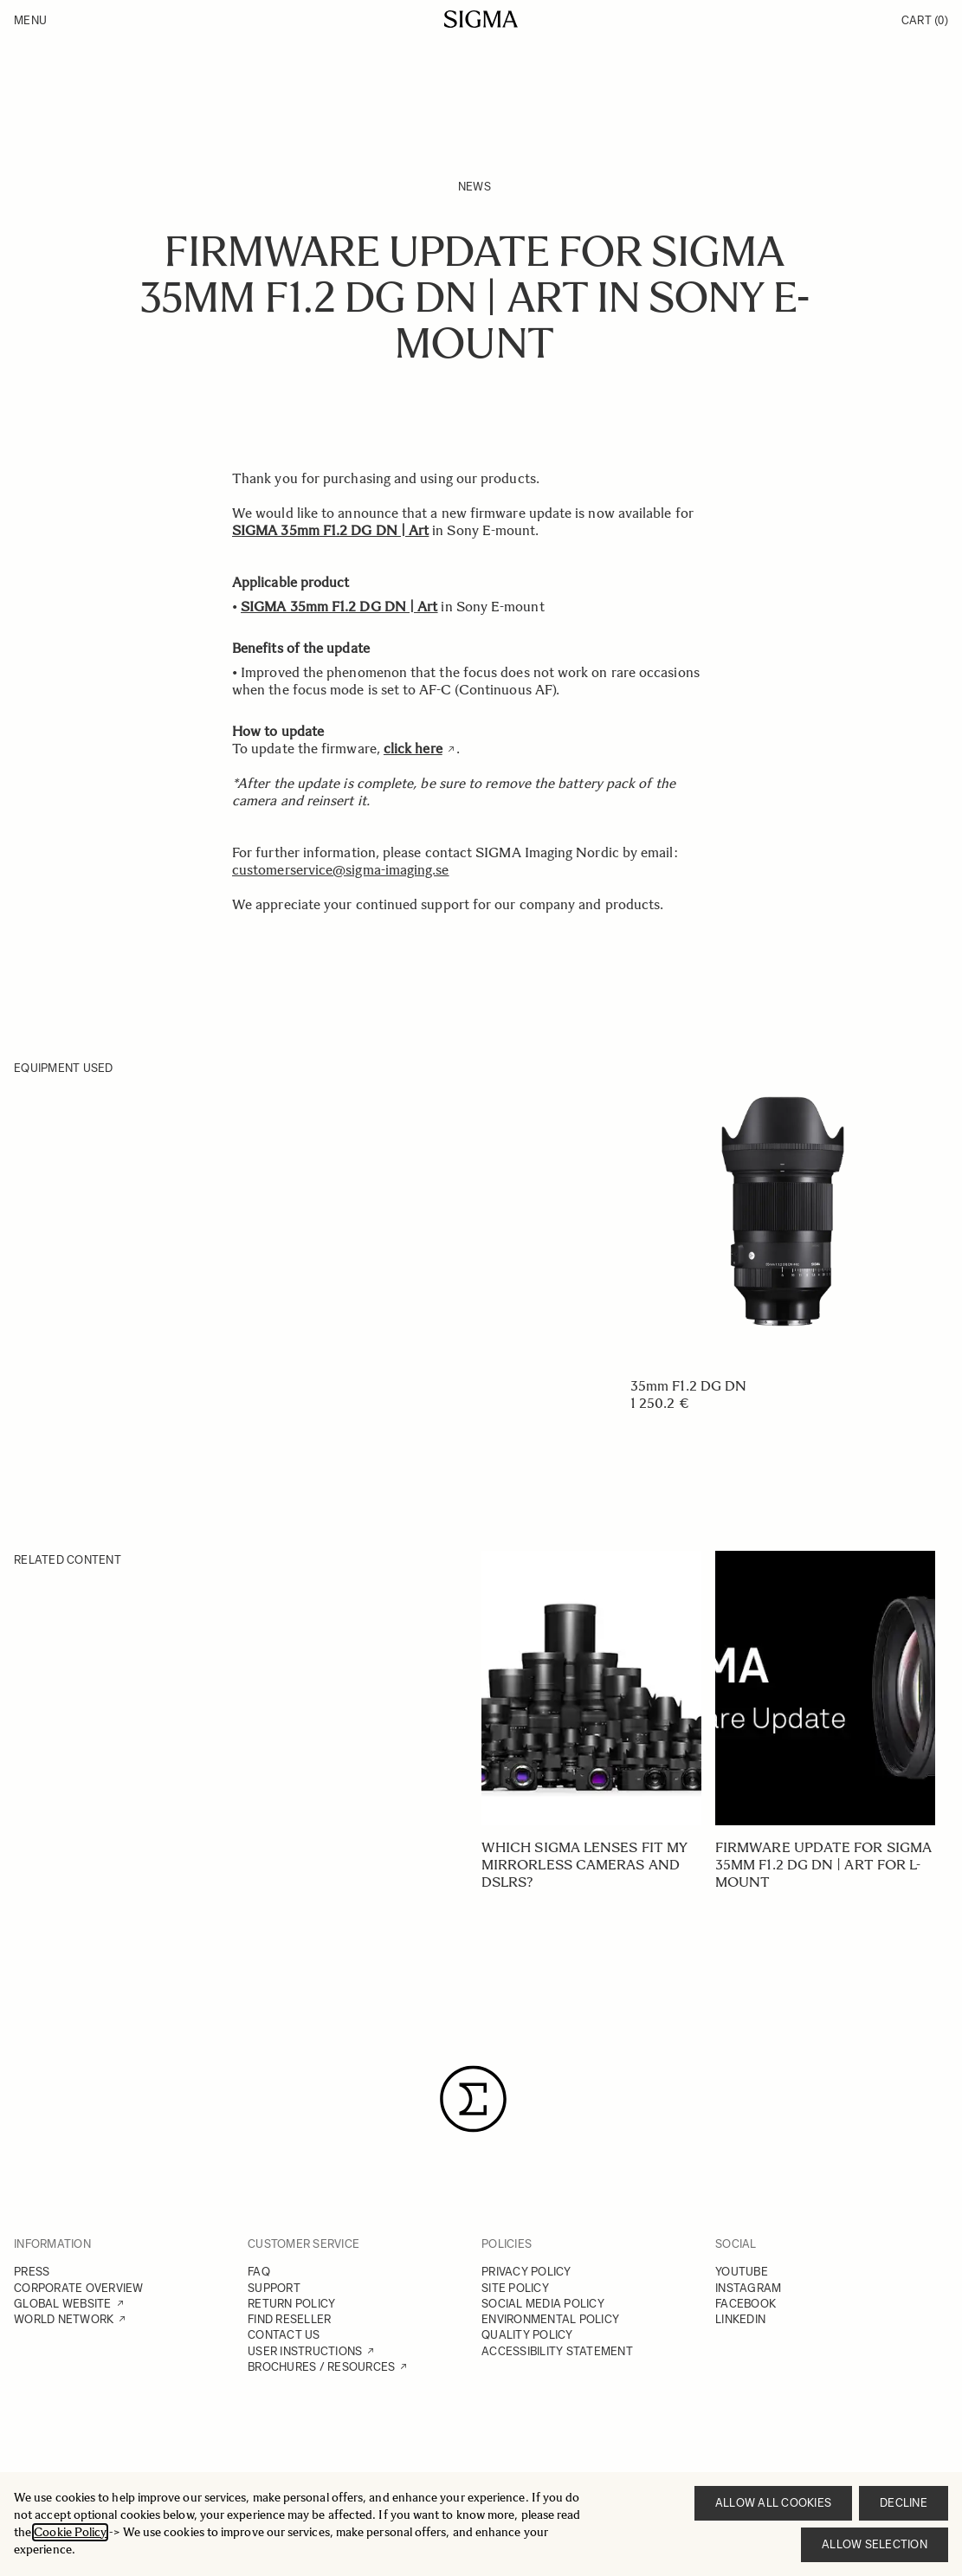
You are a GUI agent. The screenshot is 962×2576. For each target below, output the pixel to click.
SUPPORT (274, 2288)
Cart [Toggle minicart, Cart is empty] (924, 20)
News (474, 186)
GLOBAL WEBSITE (63, 2303)
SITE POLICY (515, 2288)
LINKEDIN (740, 2319)
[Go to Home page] (481, 19)
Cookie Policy (70, 2532)
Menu (30, 20)
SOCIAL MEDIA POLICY (542, 2303)
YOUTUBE (741, 2271)
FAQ (259, 2271)
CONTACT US (284, 2334)
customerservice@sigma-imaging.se (340, 870)
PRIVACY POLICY (526, 2271)
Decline (903, 2502)
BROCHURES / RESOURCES (321, 2366)
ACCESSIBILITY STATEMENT (557, 2351)
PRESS (31, 2271)
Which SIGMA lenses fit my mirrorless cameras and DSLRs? (584, 1864)
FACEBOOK (745, 2303)
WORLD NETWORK (63, 2319)
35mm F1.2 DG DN (688, 1386)
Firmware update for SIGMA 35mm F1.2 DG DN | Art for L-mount (823, 1864)
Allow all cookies (773, 2502)
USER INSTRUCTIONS (305, 2351)
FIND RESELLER (289, 2319)
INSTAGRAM (748, 2288)
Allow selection (874, 2544)
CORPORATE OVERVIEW (79, 2288)
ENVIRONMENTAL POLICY (550, 2319)
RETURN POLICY (291, 2303)
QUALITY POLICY (527, 2334)
